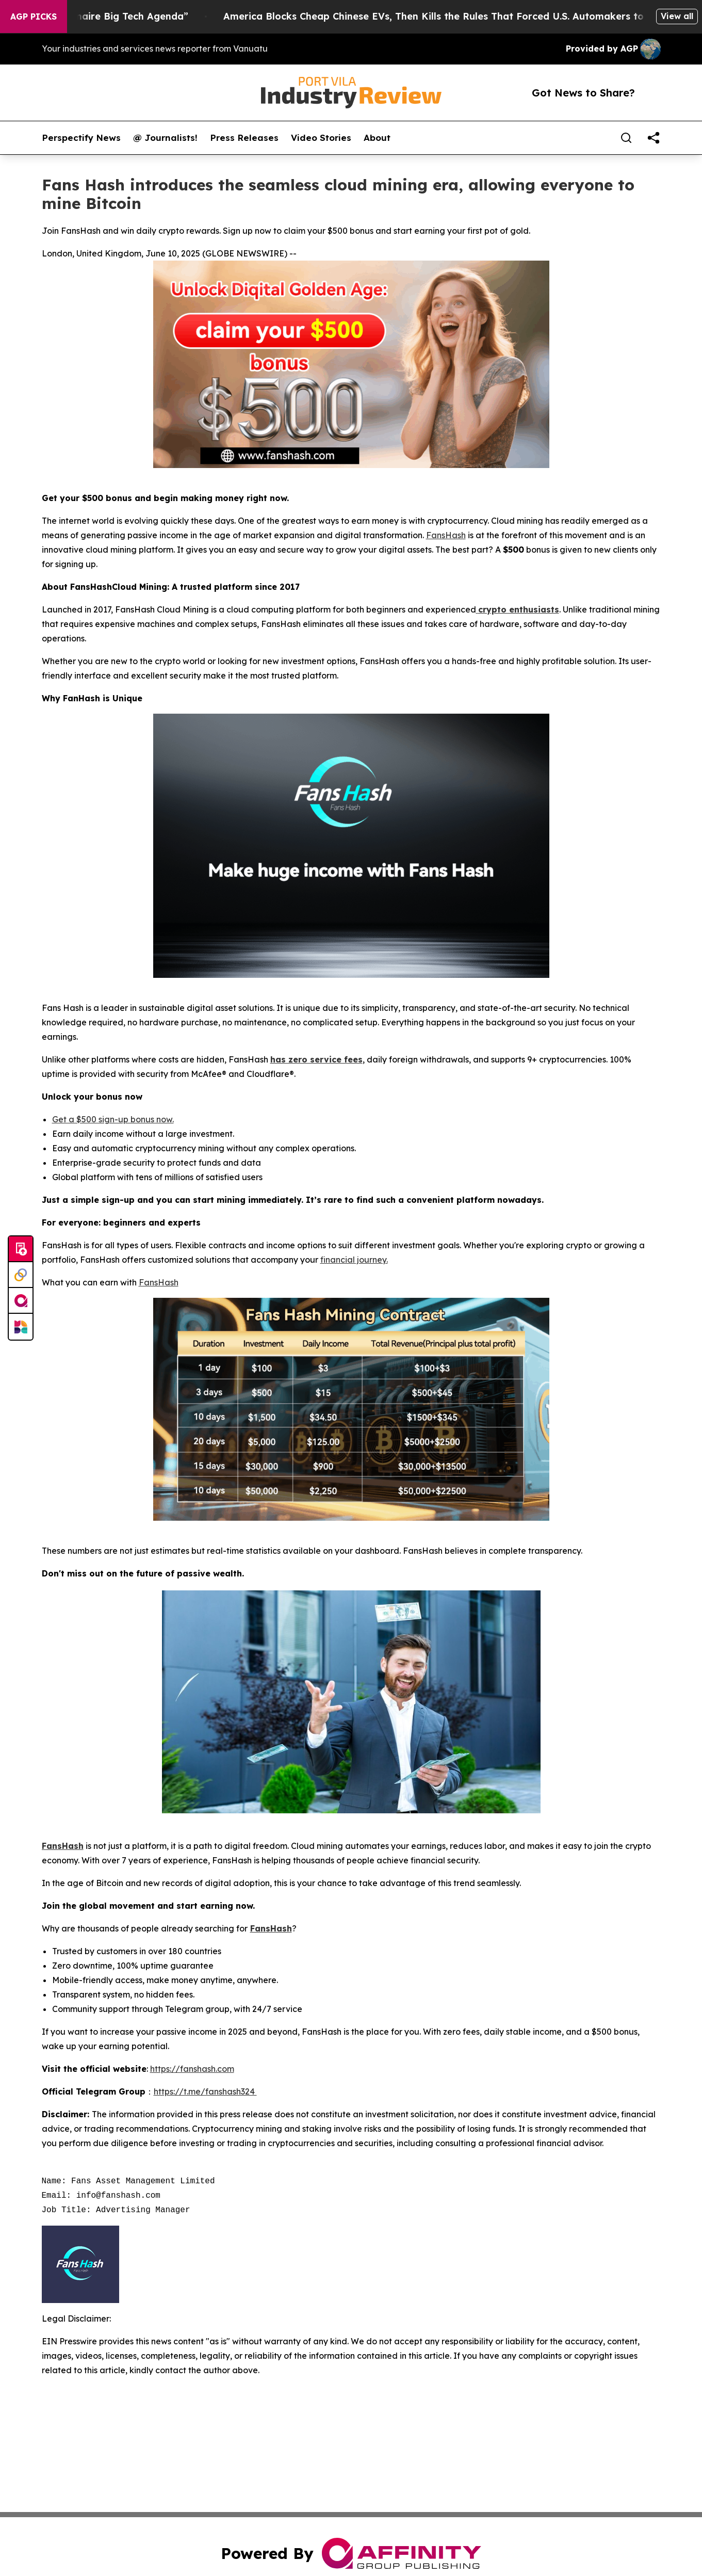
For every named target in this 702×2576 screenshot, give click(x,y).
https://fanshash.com (192, 2069)
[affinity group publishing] (20, 1301)
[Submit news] (20, 1249)
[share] (653, 138)
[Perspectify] (20, 1275)
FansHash (446, 535)
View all (677, 16)
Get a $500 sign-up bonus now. (113, 1119)
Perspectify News (81, 138)
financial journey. (354, 1259)
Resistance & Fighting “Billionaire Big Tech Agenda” (139, 16)
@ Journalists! (165, 138)
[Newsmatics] (20, 1327)
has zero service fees (316, 1059)
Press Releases (244, 138)
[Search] (626, 138)
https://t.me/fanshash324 (205, 2091)
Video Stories (321, 138)
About (377, 138)
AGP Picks (33, 16)
